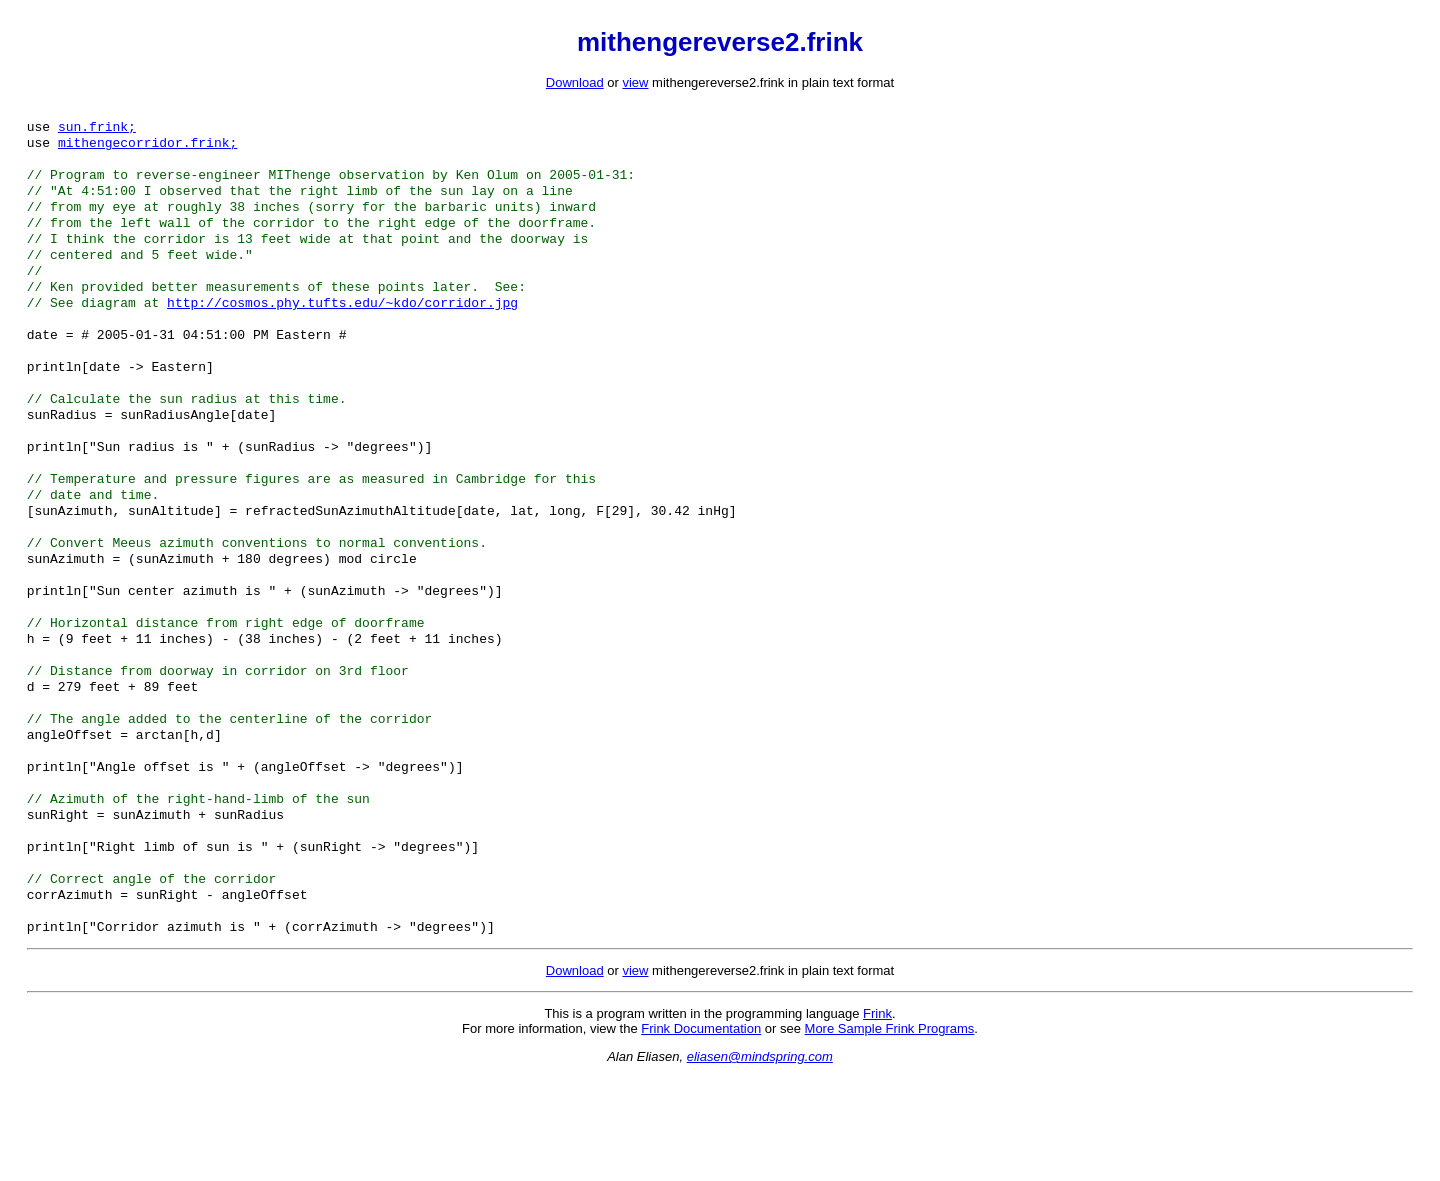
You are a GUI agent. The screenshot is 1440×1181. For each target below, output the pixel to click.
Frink (877, 1117)
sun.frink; (97, 130)
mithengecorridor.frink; (147, 148)
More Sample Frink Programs (890, 1132)
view (635, 82)
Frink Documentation (701, 1132)
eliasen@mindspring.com (760, 1160)
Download (575, 82)
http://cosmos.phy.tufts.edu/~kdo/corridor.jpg (342, 328)
